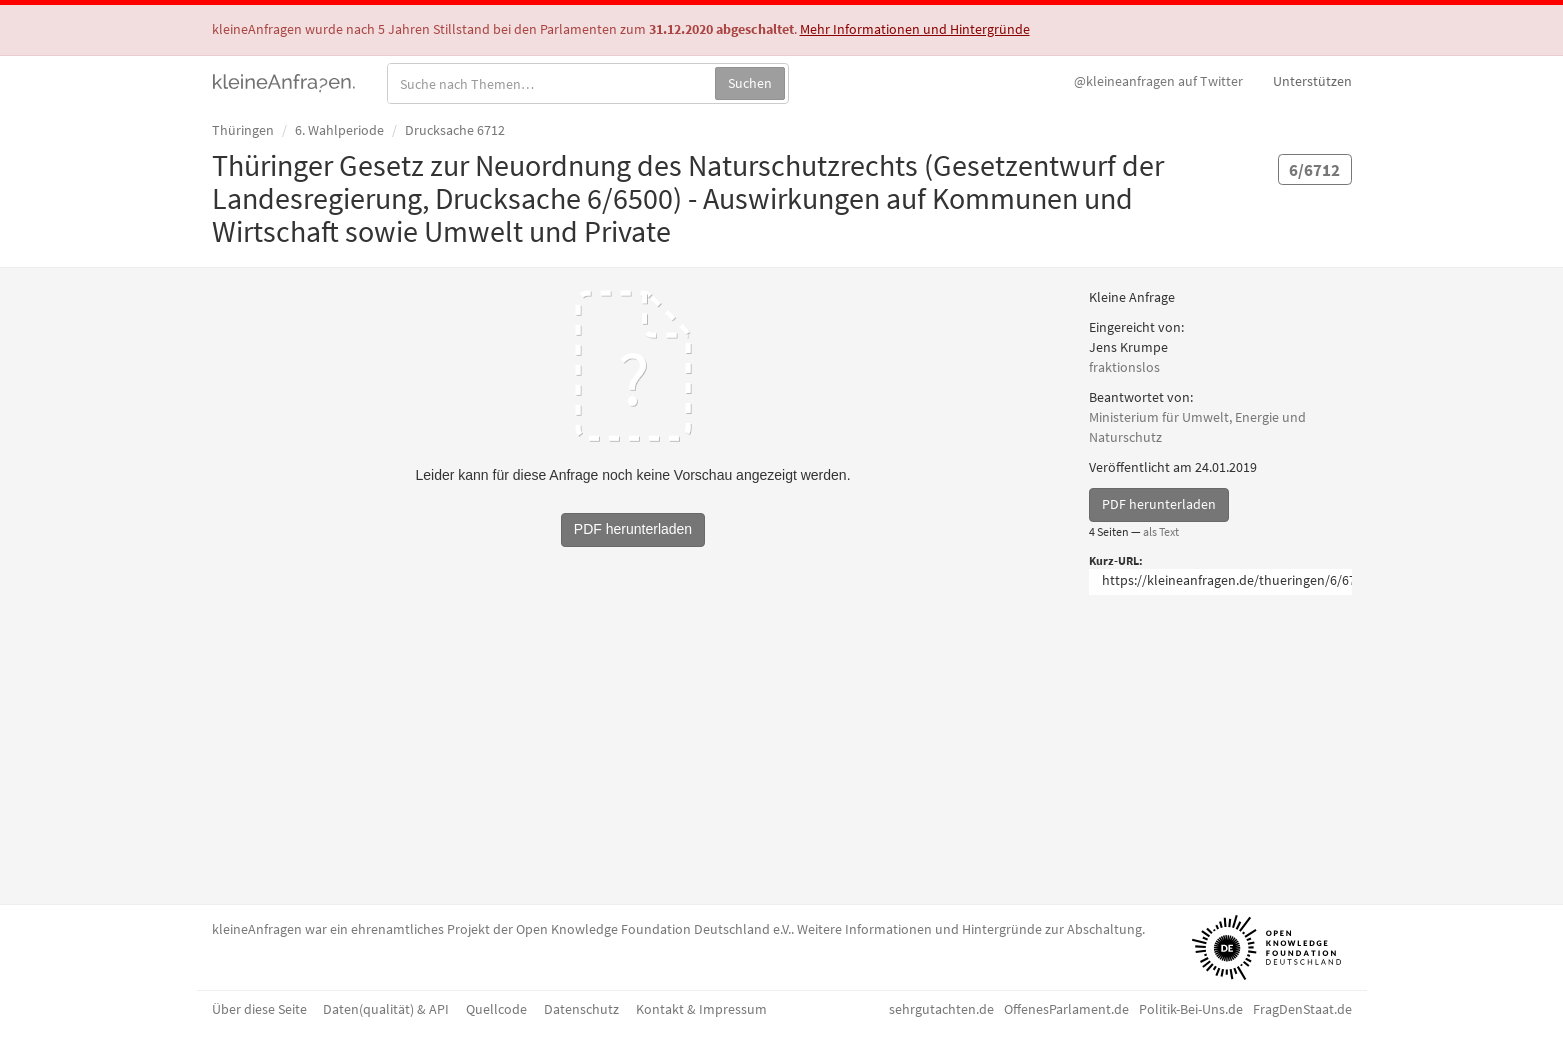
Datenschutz (581, 1009)
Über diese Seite (259, 1009)
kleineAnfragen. (284, 81)
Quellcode (496, 1009)
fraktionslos (1124, 367)
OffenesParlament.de (1066, 1009)
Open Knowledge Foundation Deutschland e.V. (653, 929)
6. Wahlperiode (339, 130)
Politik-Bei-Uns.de (1191, 1009)
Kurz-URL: (1116, 560)
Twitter (1158, 81)
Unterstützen (1312, 81)
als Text (1161, 531)
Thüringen (243, 130)
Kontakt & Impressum (701, 1009)
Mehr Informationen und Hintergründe (915, 29)
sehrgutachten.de (941, 1009)
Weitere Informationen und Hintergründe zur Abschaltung (969, 929)
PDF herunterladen (1159, 504)
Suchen (750, 83)
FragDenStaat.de (1302, 1009)
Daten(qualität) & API (386, 1009)
